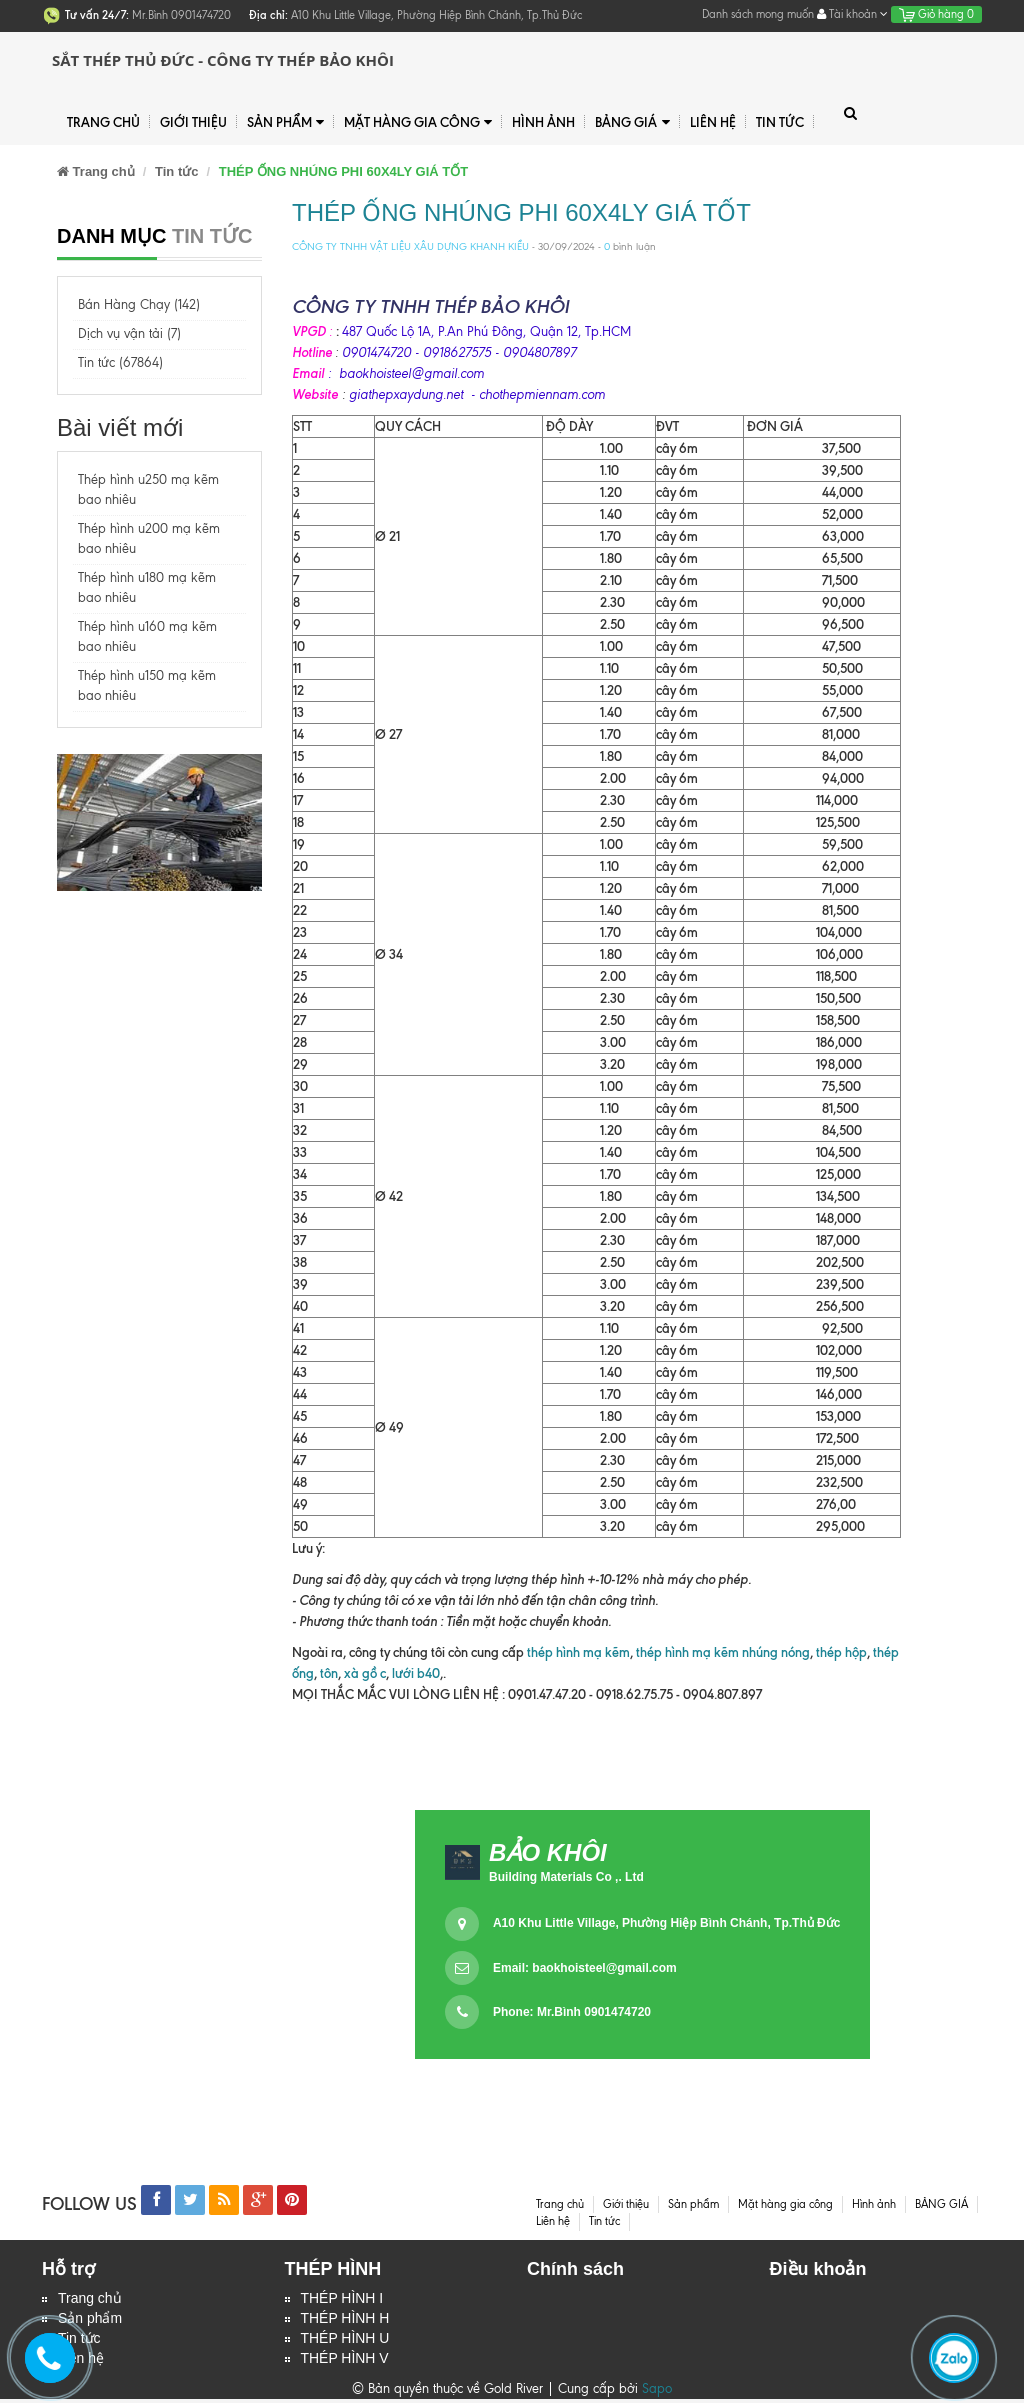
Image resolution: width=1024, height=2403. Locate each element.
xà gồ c (365, 1673)
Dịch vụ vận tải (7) (129, 333)
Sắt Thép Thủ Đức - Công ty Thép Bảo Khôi (223, 60)
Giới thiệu (193, 122)
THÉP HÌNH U (345, 2341)
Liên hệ (713, 122)
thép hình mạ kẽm (578, 1652)
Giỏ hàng (936, 14)
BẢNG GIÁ (632, 122)
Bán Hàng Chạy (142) (139, 304)
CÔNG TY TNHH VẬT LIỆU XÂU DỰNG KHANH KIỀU (410, 246)
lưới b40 (414, 1673)
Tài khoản (852, 14)
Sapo (657, 2392)
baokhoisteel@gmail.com (604, 1968)
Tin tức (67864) (120, 362)
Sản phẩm (285, 122)
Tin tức (780, 122)
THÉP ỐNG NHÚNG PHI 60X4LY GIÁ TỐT (521, 212)
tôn (329, 1673)
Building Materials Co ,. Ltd (566, 1877)
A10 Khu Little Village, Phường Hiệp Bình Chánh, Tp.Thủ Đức (666, 1923)
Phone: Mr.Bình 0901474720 (572, 2012)
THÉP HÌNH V (345, 2362)
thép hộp (841, 1652)
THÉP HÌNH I (342, 2299)
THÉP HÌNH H (345, 2320)
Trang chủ (103, 122)
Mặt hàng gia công (418, 122)
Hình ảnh (543, 122)
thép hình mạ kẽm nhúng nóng (723, 1652)
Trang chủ (90, 2299)
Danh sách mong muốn (758, 14)
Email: (585, 1968)
